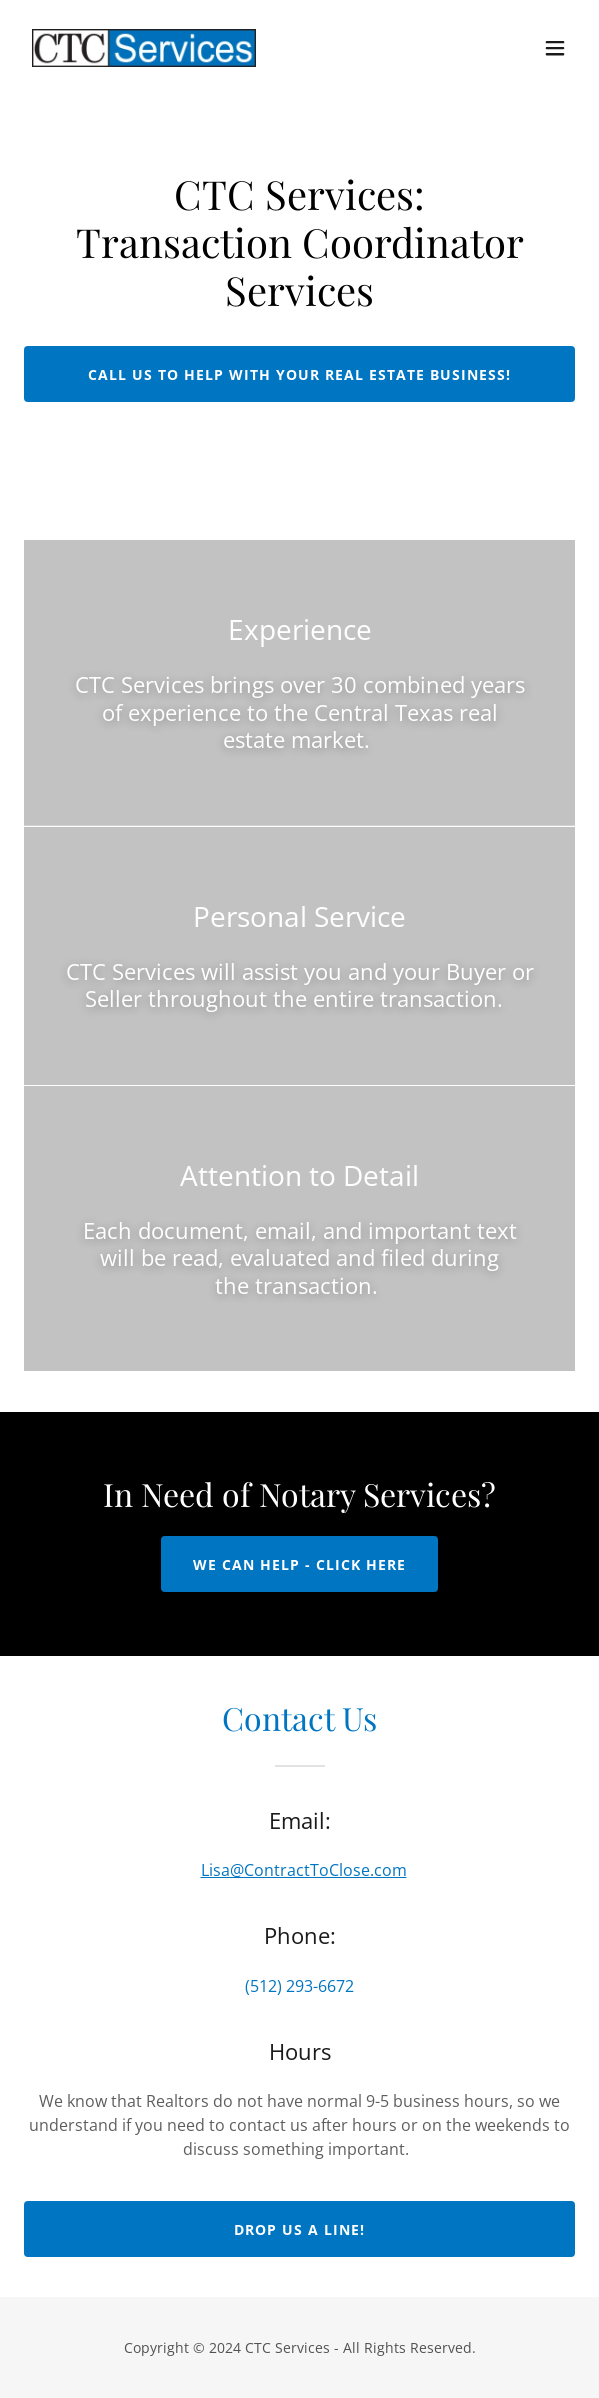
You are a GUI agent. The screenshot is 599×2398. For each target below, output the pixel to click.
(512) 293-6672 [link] (299, 1986)
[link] (144, 48)
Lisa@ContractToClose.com (304, 1870)
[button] (555, 48)
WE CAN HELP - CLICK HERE (299, 1564)
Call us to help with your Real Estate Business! (299, 374)
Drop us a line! (299, 2229)
